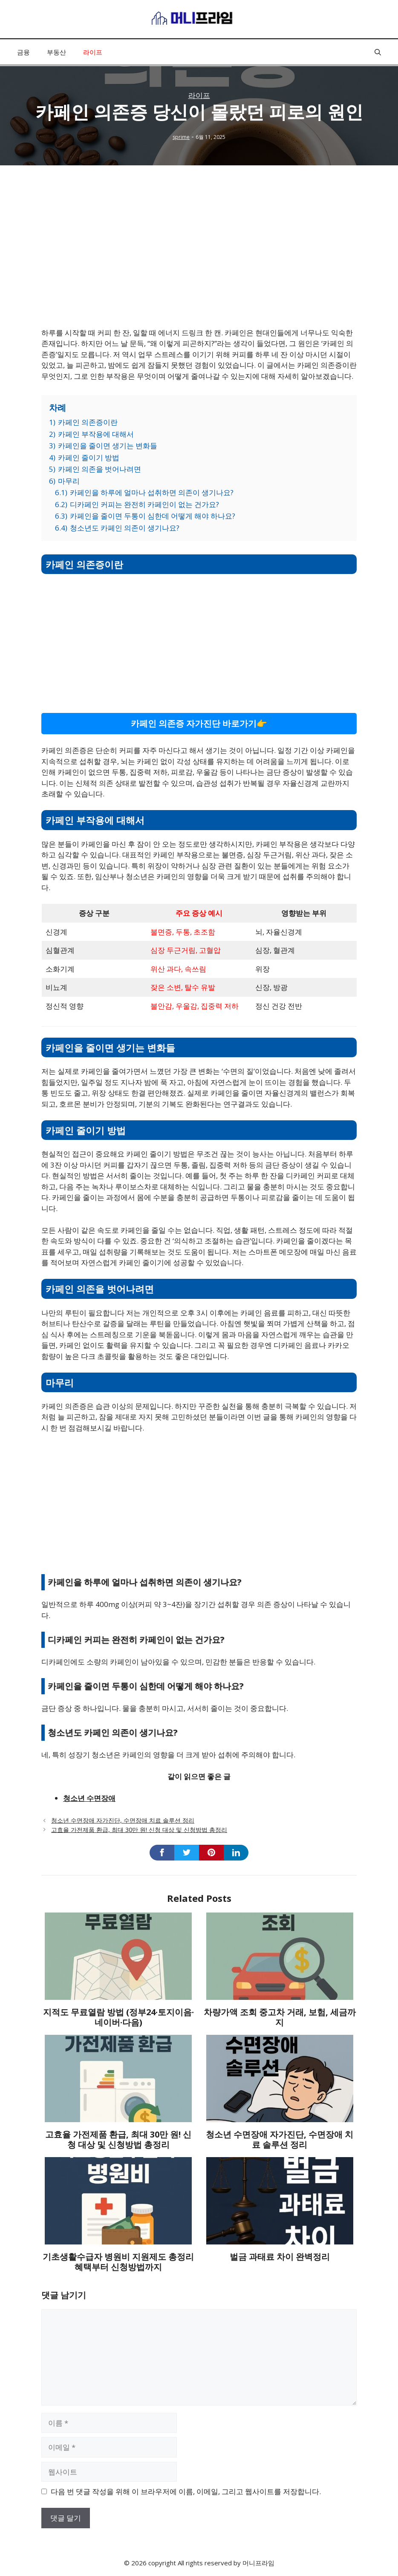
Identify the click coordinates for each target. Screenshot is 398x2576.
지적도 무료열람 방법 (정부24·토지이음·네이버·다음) (118, 2017)
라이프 (92, 52)
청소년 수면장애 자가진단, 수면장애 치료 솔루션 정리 (122, 1820)
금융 (23, 52)
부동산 (56, 52)
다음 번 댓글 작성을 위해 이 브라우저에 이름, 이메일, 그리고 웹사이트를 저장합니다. (186, 2491)
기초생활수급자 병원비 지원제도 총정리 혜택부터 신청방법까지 (118, 2262)
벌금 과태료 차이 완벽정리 (280, 2256)
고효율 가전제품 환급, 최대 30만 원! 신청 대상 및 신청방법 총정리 (139, 1830)
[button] (377, 52)
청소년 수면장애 (89, 1798)
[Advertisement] (199, 256)
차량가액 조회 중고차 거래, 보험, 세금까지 (280, 2017)
